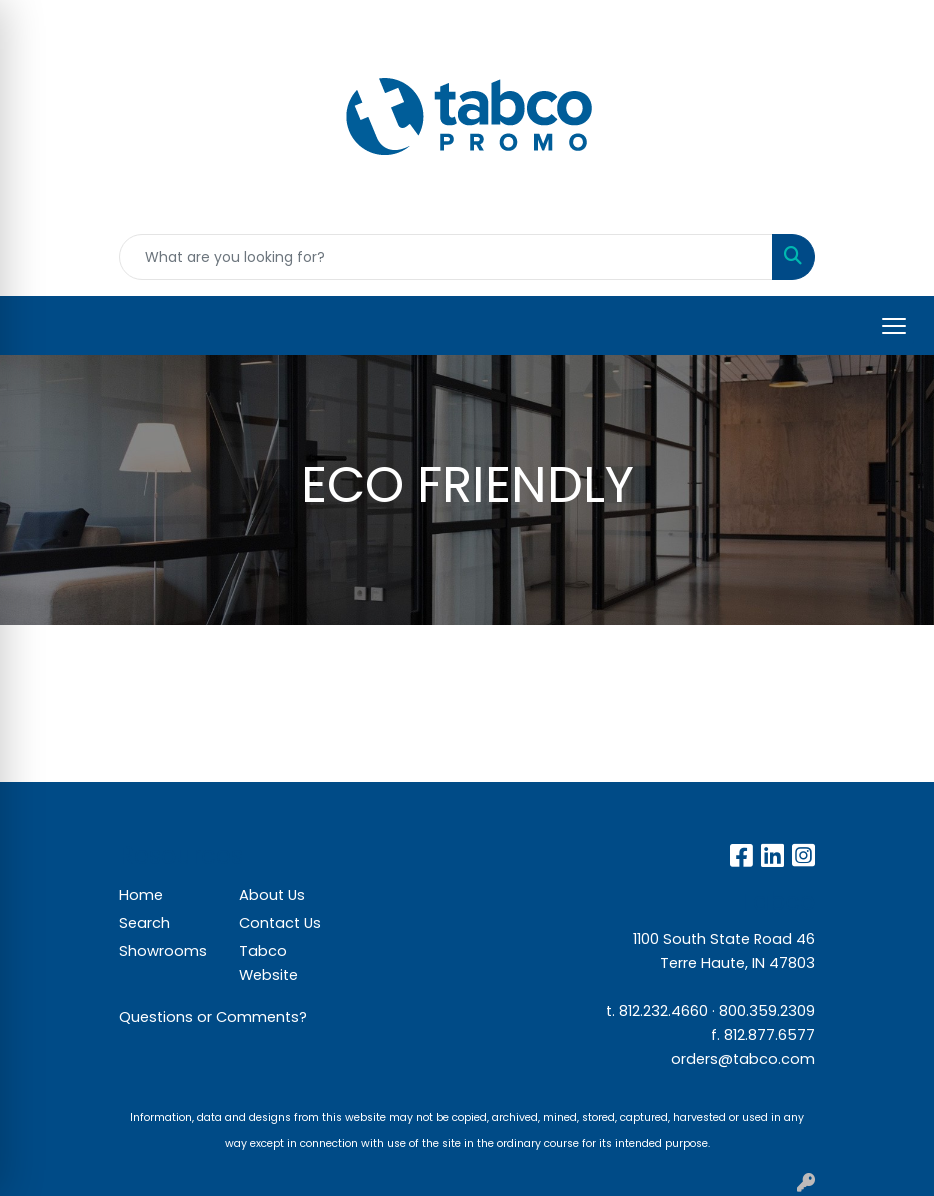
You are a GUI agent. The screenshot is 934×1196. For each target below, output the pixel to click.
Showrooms (163, 951)
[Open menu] (894, 326)
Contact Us (280, 923)
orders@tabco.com (743, 1059)
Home (141, 895)
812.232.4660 (663, 1011)
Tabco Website (268, 963)
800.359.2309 (767, 1011)
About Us (272, 895)
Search (144, 923)
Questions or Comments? (213, 1017)
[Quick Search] (446, 257)
